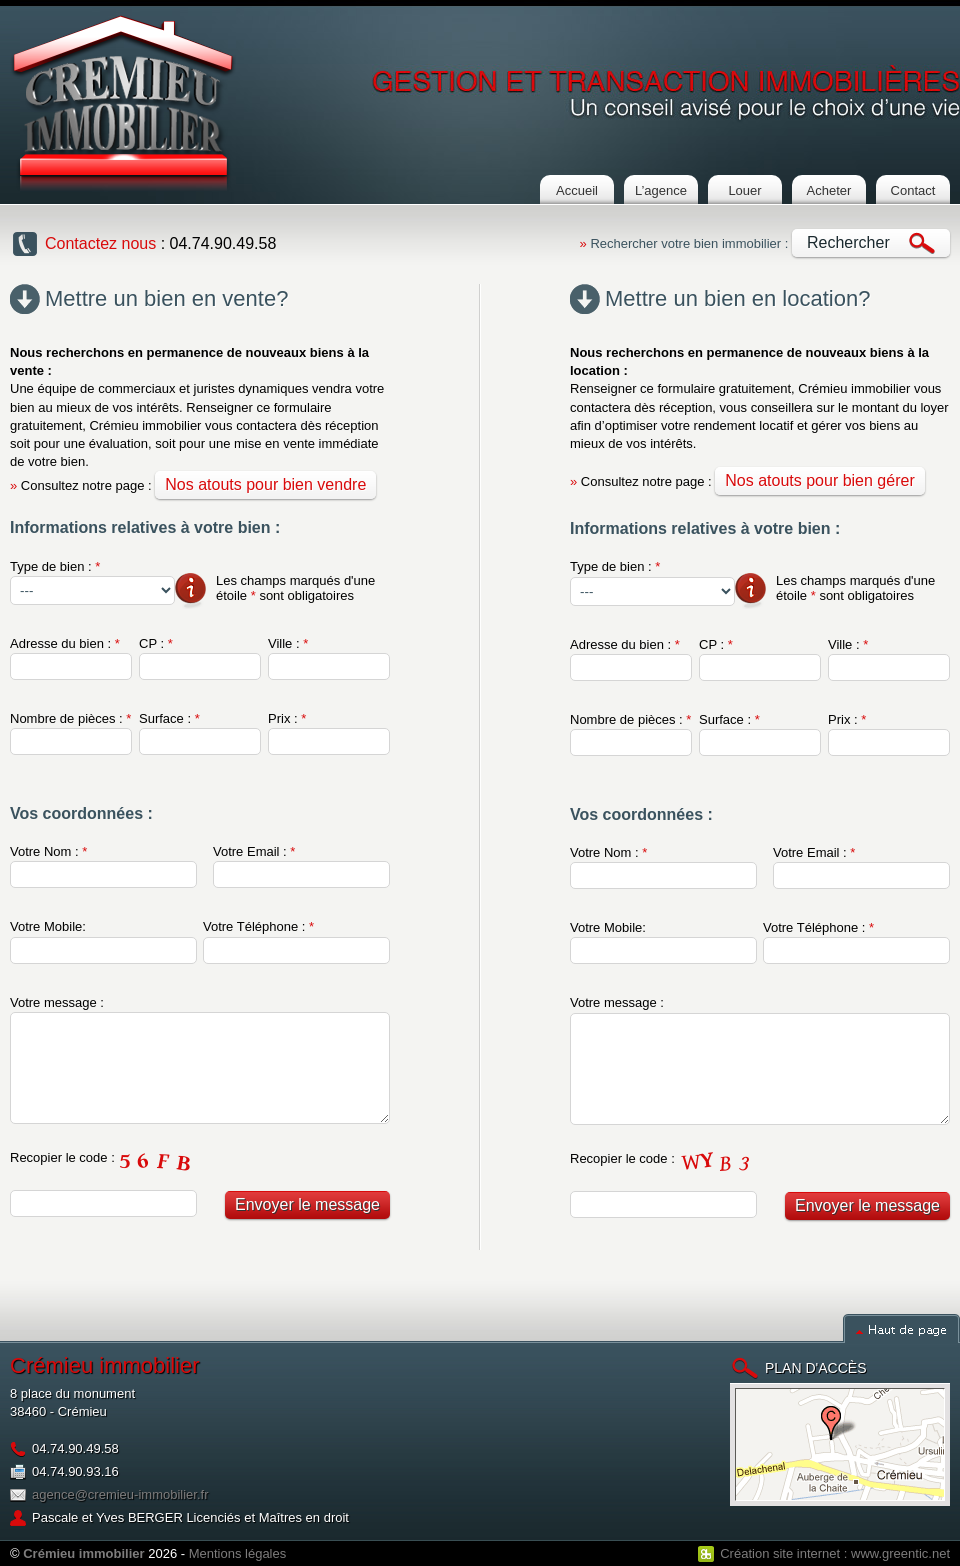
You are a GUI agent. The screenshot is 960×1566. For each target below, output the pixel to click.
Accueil (577, 190)
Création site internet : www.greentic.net (835, 1553)
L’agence (661, 190)
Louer (744, 190)
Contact (913, 190)
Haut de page (901, 1328)
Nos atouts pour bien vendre (265, 484)
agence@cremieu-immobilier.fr (120, 1494)
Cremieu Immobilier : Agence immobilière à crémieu (123, 103)
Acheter (829, 190)
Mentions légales (238, 1553)
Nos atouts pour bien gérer (819, 480)
